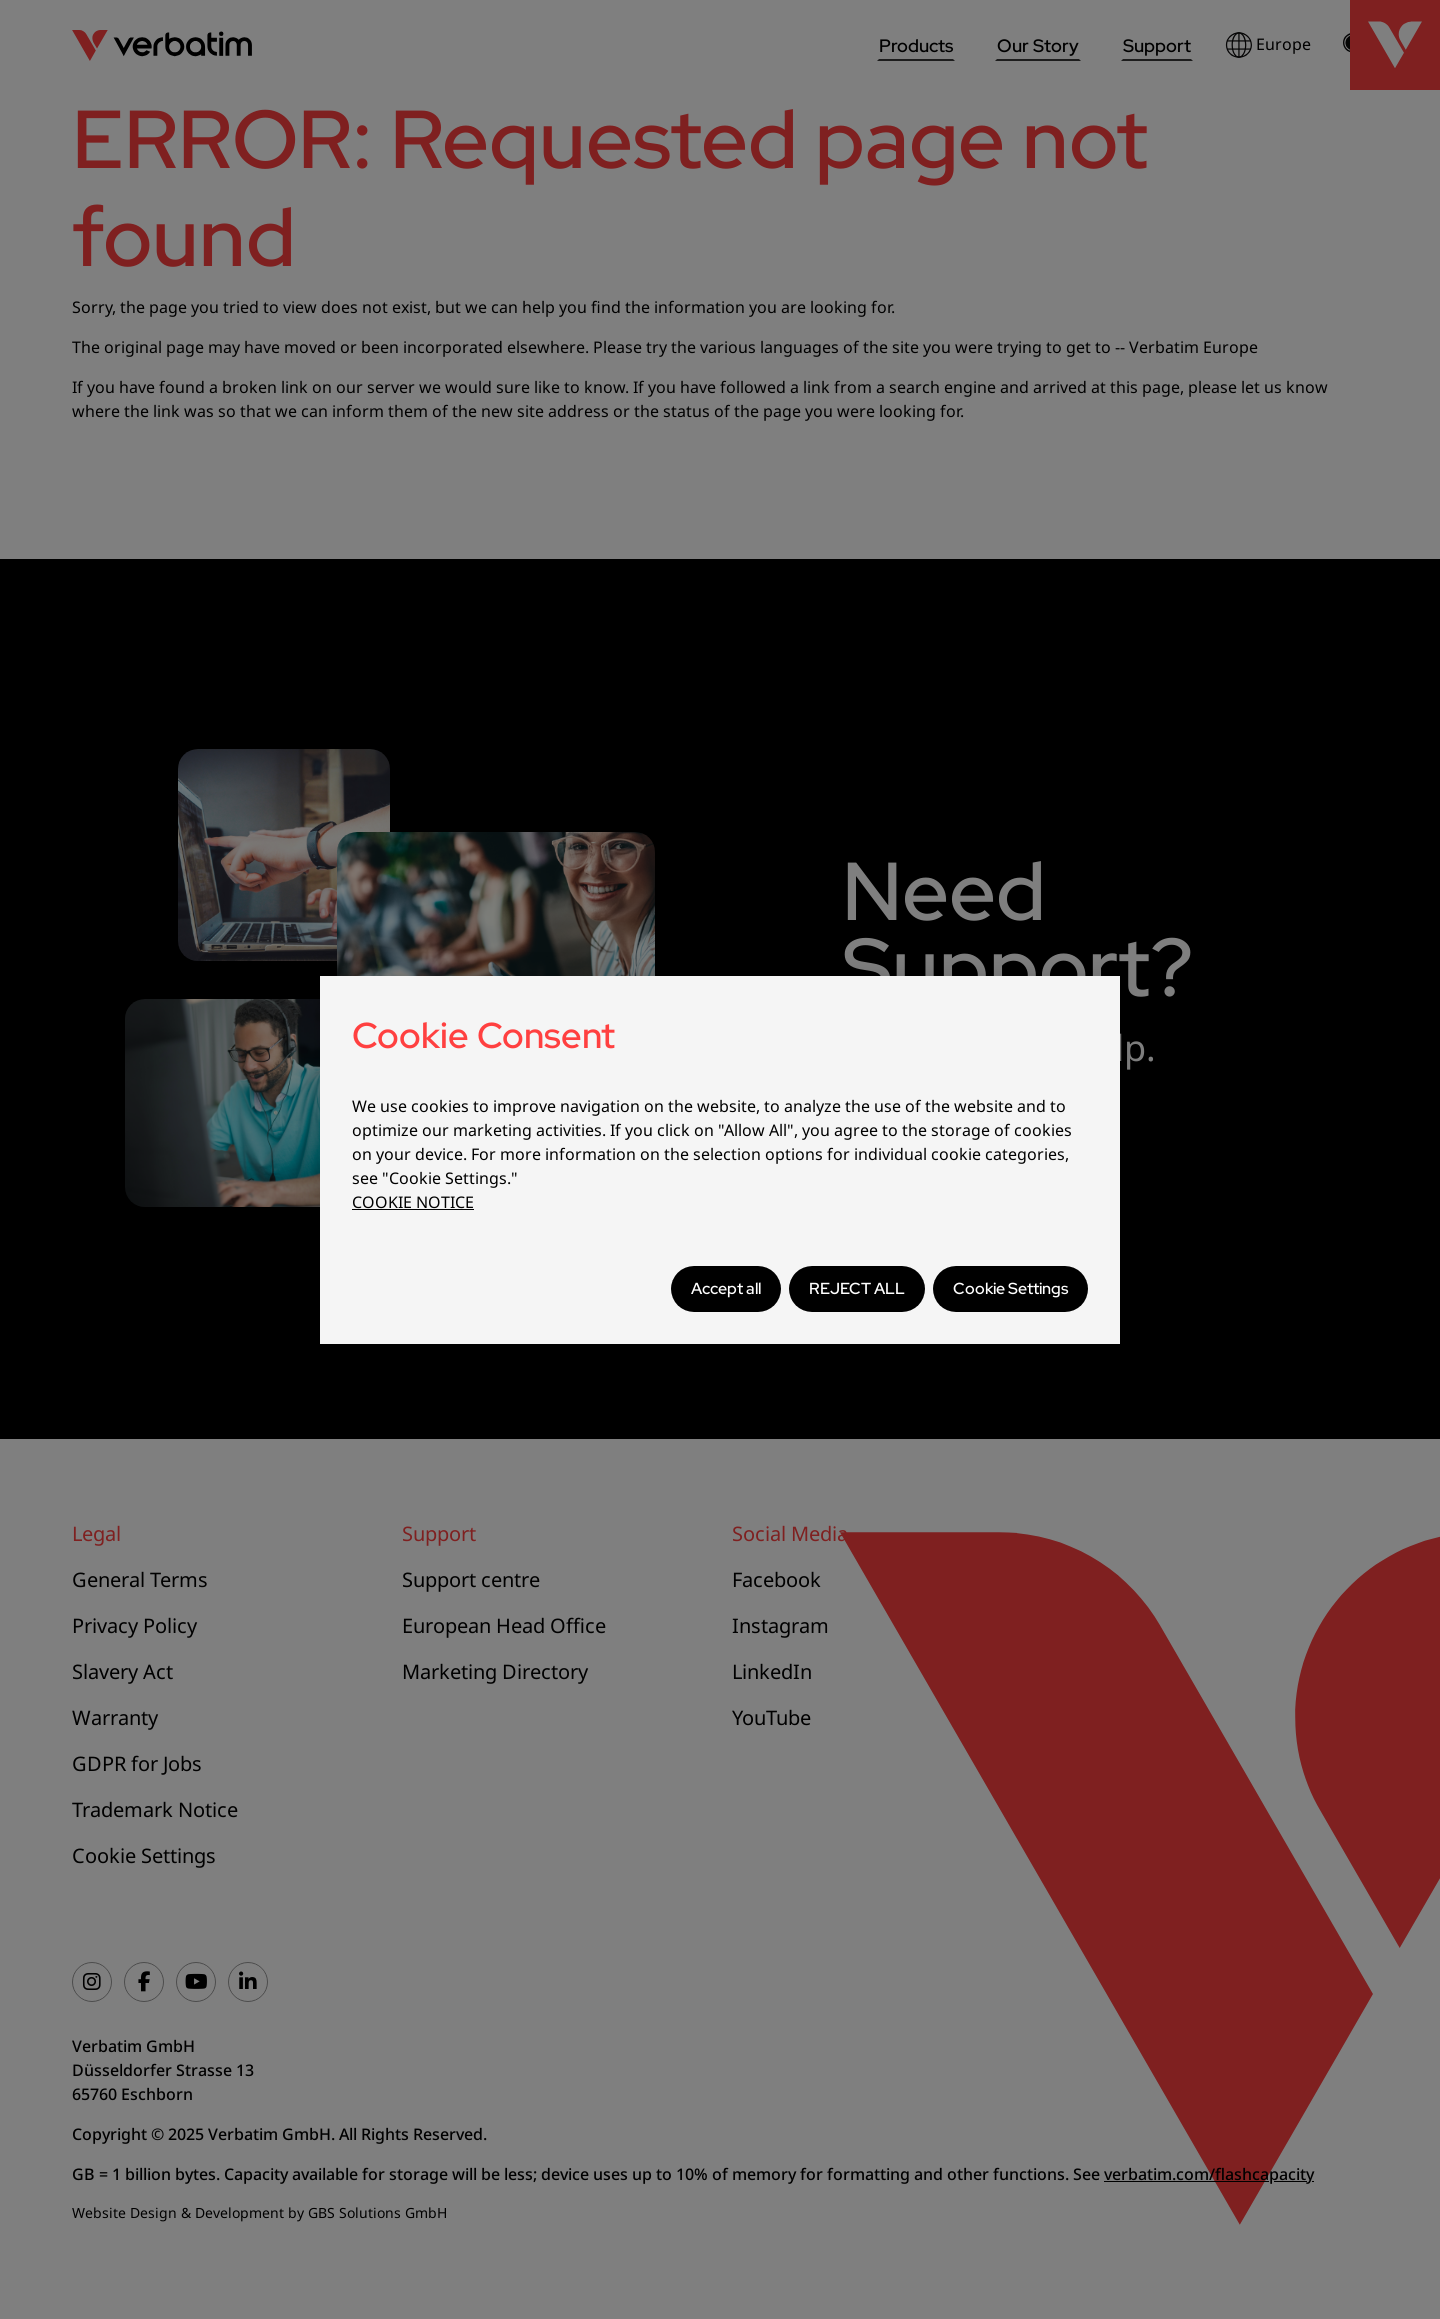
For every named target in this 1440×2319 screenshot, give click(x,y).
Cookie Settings (1010, 1288)
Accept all (726, 1288)
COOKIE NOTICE (413, 1202)
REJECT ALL (857, 1288)
